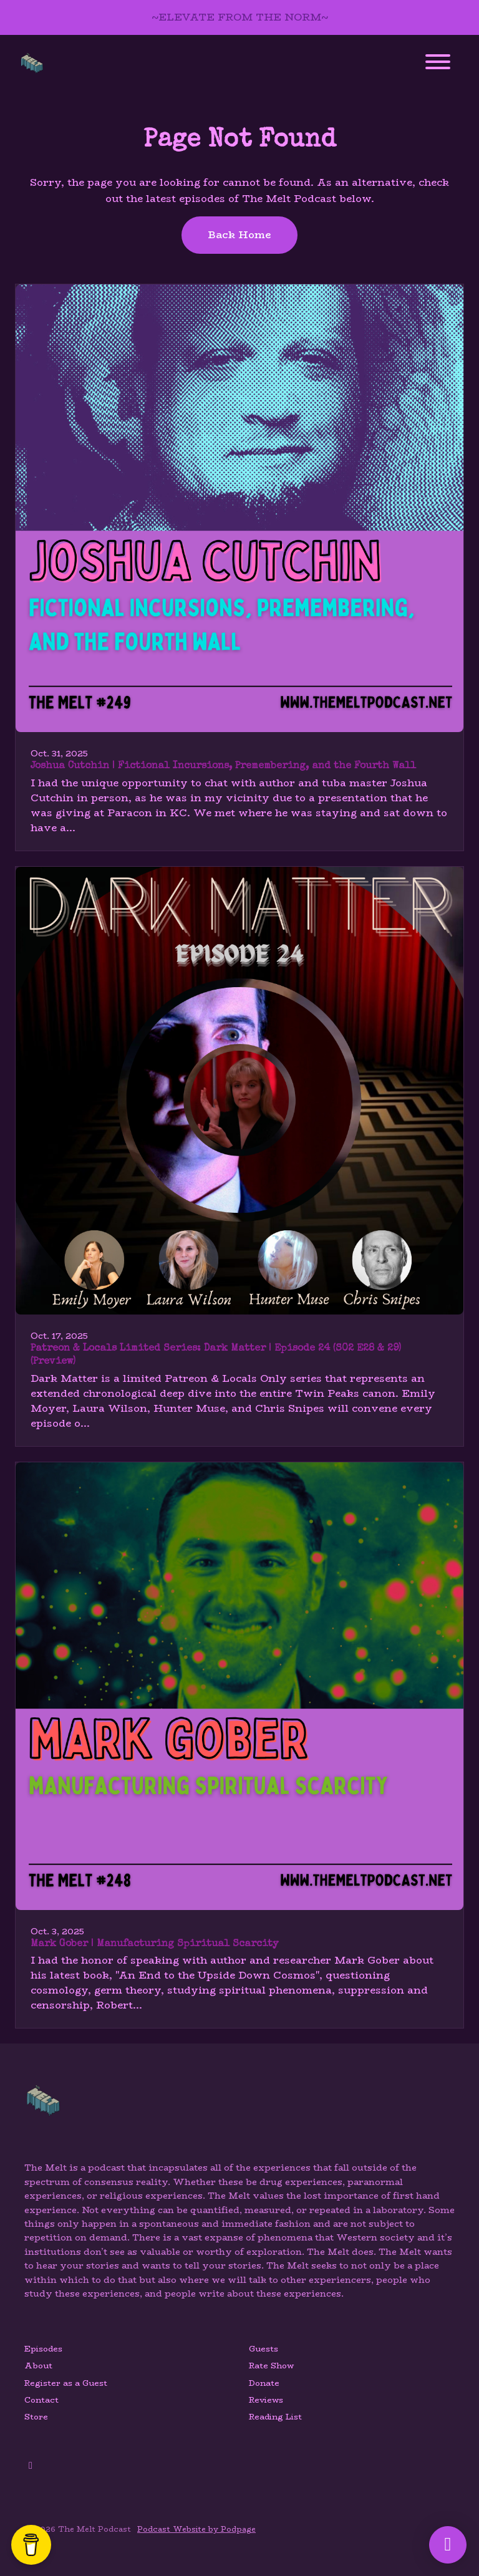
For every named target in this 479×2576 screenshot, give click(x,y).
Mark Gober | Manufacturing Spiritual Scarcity (154, 1944)
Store (36, 2417)
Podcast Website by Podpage (196, 2529)
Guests (263, 2349)
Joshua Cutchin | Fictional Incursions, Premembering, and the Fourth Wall (223, 766)
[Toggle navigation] (438, 64)
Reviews (266, 2400)
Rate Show (271, 2365)
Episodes (43, 2349)
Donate (264, 2383)
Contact (41, 2400)
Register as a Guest (65, 2383)
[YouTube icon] (30, 2465)
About (38, 2365)
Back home (239, 235)
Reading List (275, 2417)
